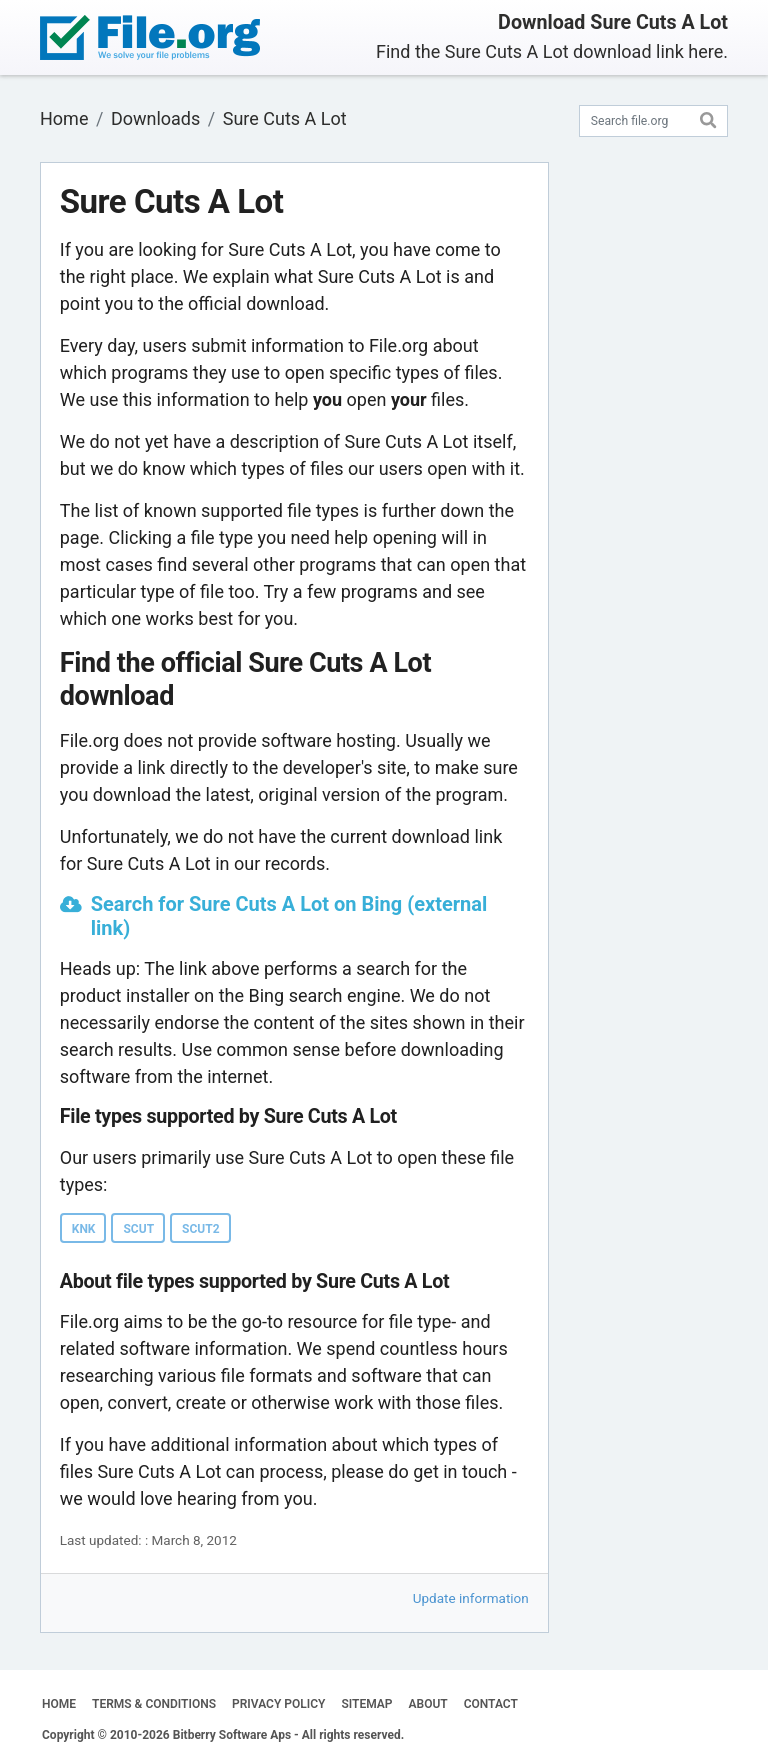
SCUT (138, 1229)
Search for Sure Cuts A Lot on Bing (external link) (289, 916)
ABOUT (428, 1704)
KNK (84, 1229)
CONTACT (491, 1704)
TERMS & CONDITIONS (154, 1704)
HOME (59, 1704)
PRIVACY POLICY (278, 1704)
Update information (471, 1598)
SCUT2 (200, 1229)
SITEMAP (366, 1704)
